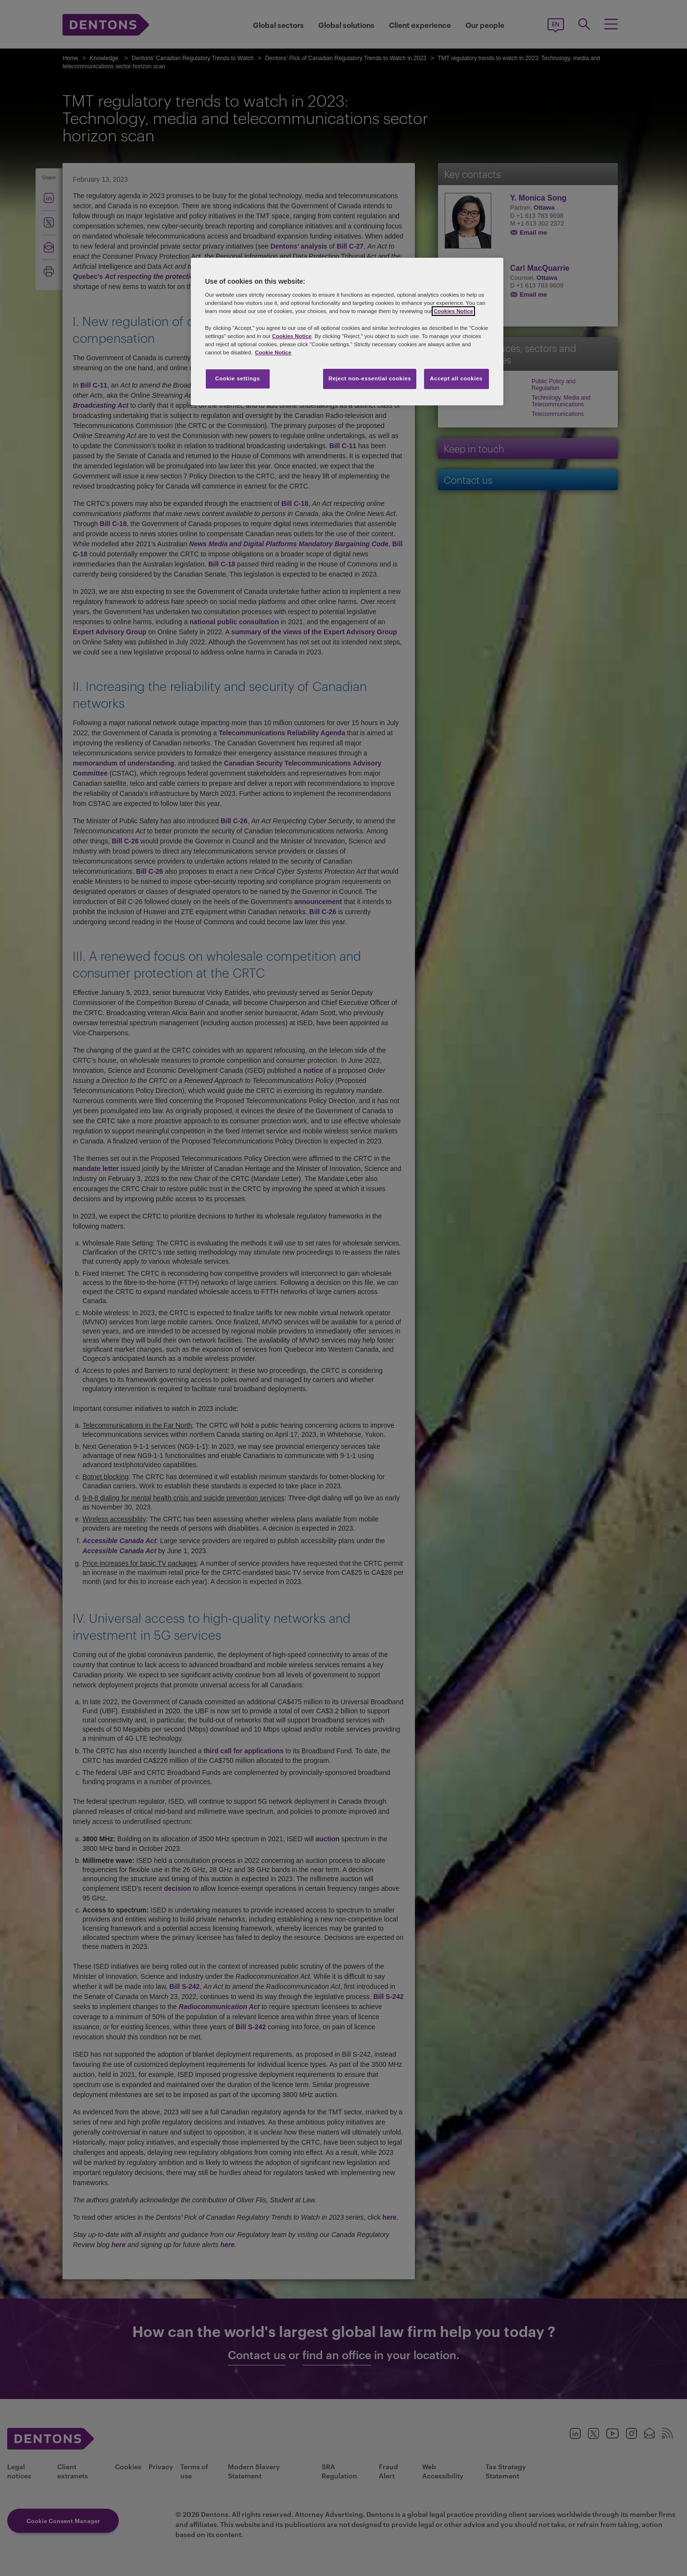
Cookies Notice (453, 311)
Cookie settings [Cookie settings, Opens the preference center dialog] (237, 378)
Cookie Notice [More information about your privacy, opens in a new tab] (273, 352)
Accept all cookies (456, 378)
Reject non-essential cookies (369, 378)
